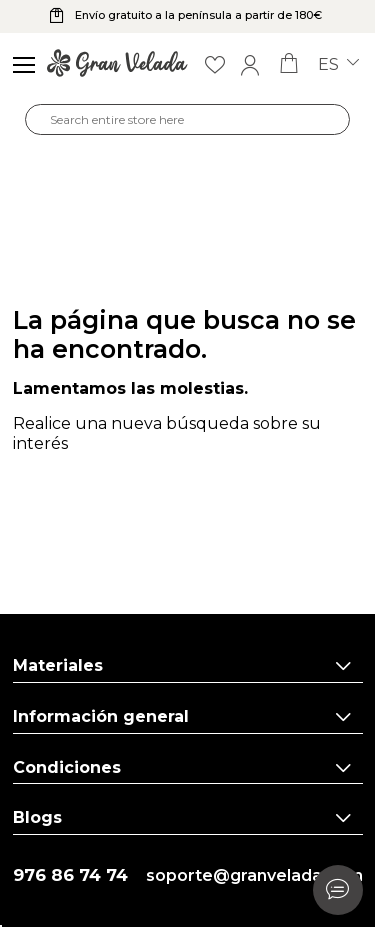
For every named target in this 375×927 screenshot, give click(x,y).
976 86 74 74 (70, 875)
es (338, 65)
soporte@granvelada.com (254, 876)
